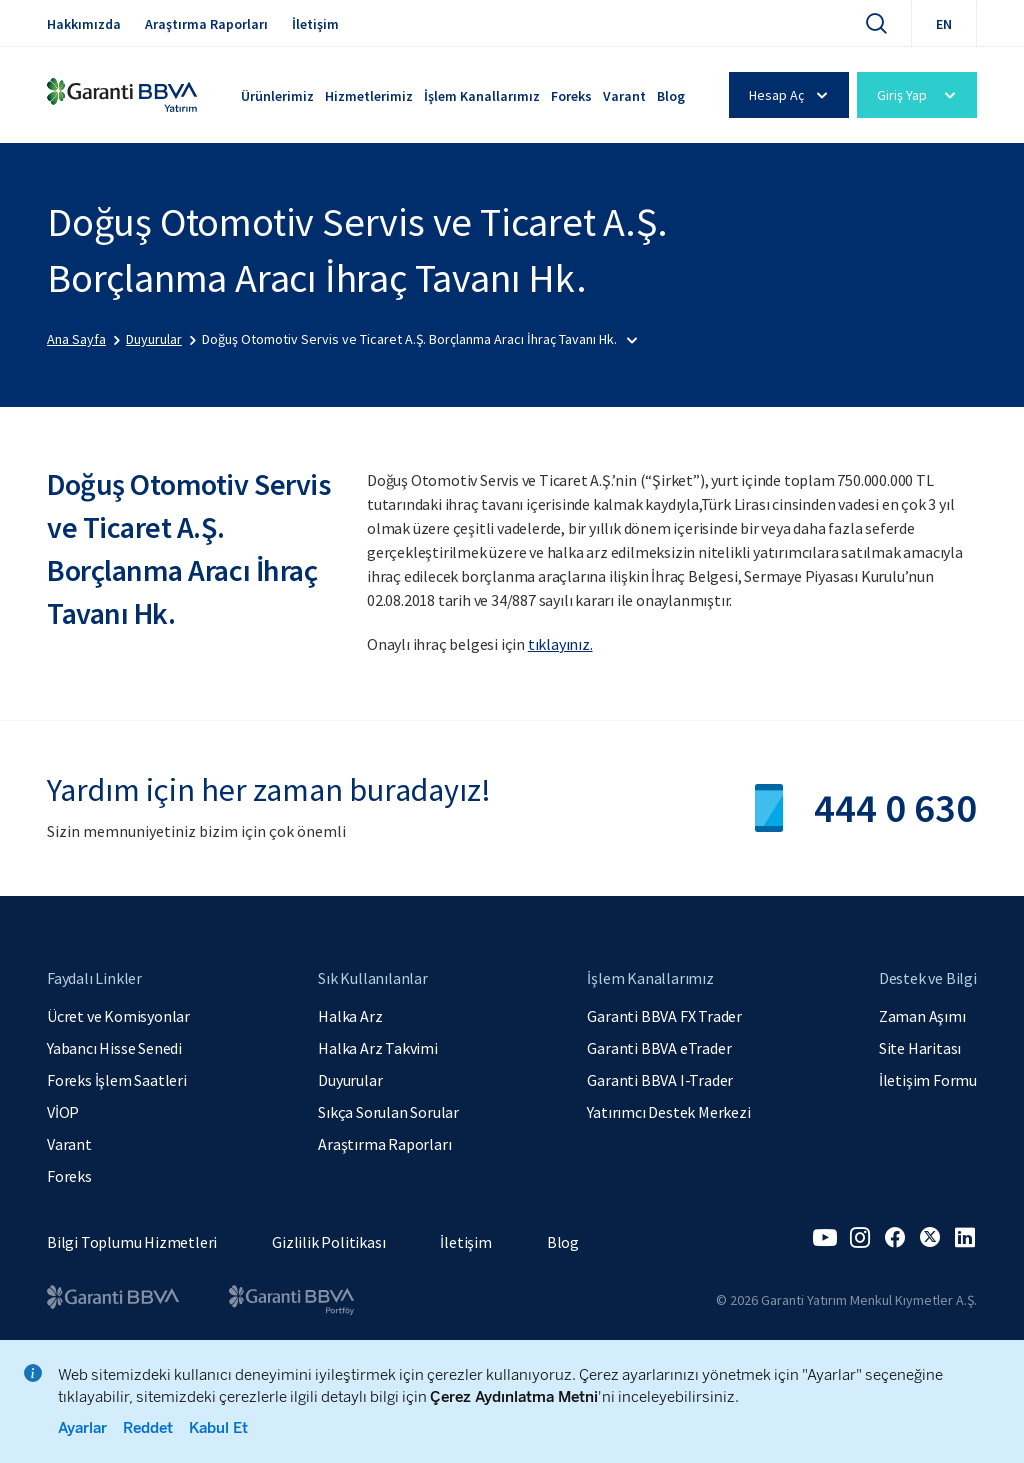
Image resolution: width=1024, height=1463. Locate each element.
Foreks (571, 96)
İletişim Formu (928, 1080)
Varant (624, 96)
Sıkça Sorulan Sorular (388, 1112)
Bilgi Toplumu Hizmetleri (132, 1242)
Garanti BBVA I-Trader (660, 1080)
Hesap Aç (791, 95)
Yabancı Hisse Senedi (114, 1048)
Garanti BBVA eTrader (659, 1048)
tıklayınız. (560, 644)
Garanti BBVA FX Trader (664, 1016)
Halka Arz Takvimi (378, 1048)
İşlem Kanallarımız (482, 96)
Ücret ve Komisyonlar (118, 1016)
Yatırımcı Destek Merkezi (668, 1112)
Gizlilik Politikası (328, 1242)
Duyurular (350, 1080)
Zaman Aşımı (922, 1016)
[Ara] (876, 23)
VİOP (63, 1112)
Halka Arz (350, 1016)
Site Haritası (920, 1048)
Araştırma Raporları (206, 24)
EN (944, 24)
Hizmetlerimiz (369, 96)
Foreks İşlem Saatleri (117, 1080)
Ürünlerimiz (277, 96)
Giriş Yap (919, 95)
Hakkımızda (84, 24)
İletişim (315, 24)
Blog (671, 96)
